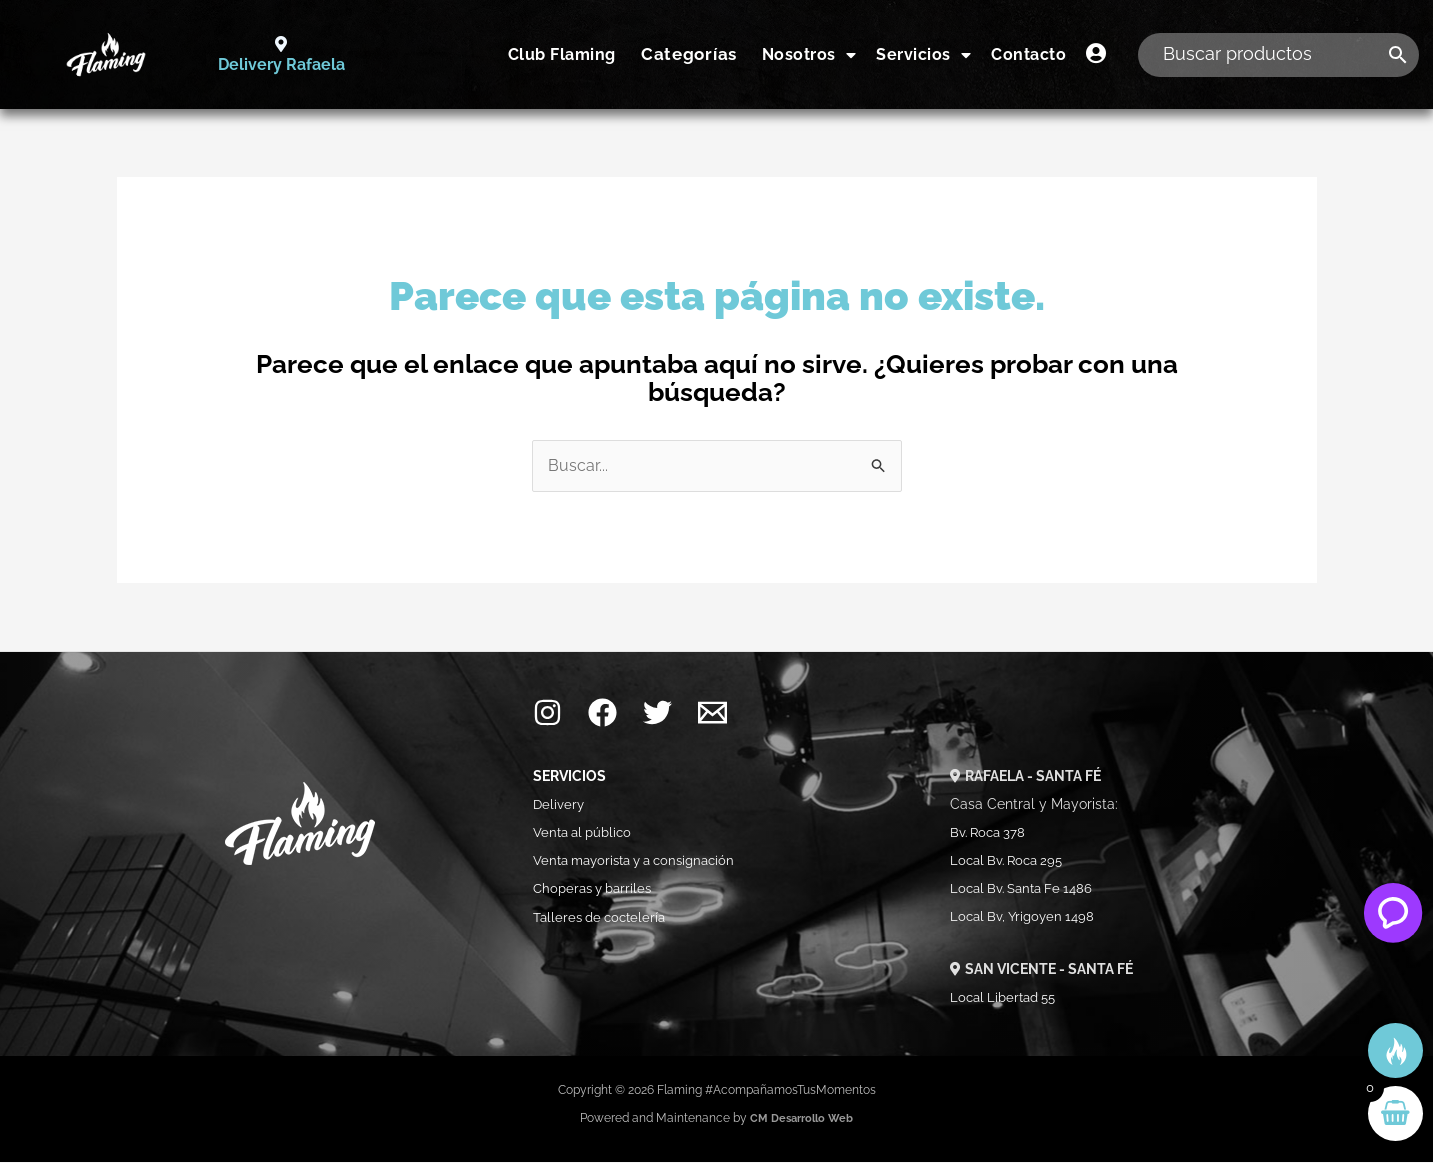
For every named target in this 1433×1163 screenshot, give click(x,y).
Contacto (1028, 54)
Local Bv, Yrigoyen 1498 (1026, 918)
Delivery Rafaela (281, 65)
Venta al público (586, 834)
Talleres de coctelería (606, 918)
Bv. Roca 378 (990, 834)
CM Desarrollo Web (802, 1119)
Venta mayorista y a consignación (643, 862)
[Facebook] (602, 714)
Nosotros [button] (809, 55)
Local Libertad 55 (1007, 998)
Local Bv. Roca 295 (1011, 862)
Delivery (559, 806)
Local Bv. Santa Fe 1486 (1027, 890)
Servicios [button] (923, 55)
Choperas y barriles (597, 890)
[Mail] (712, 714)
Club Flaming (562, 54)
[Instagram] (547, 714)
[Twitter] (657, 714)
